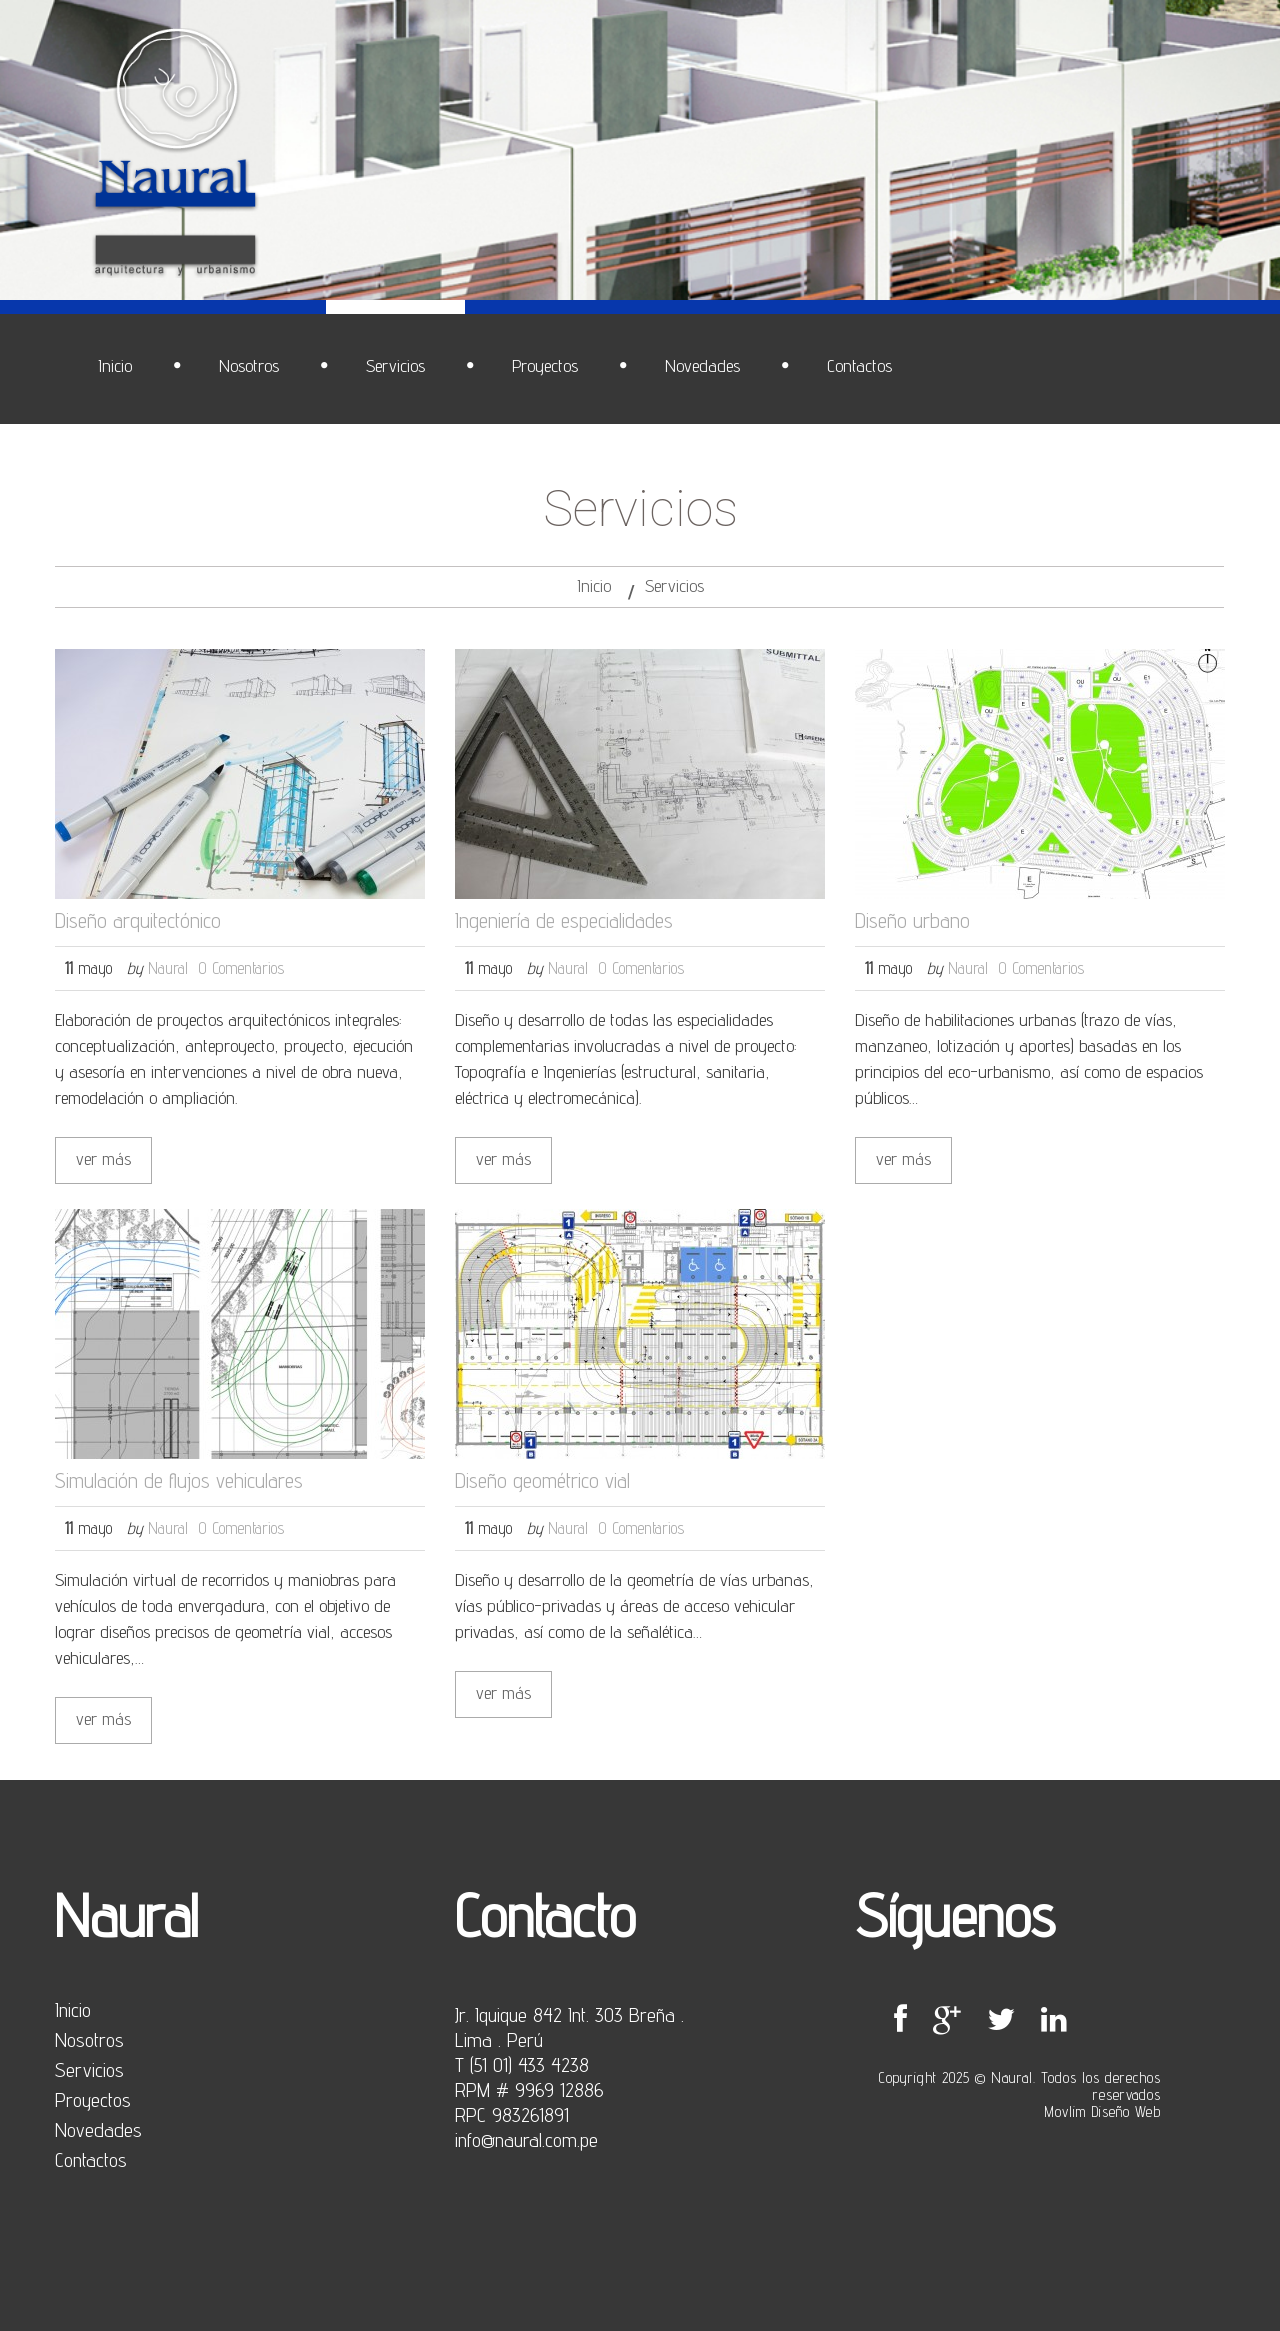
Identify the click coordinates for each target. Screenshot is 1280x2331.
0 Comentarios (241, 968)
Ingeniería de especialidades (564, 920)
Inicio (594, 585)
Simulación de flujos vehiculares (179, 1480)
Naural (168, 968)
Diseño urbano (912, 920)
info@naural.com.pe (526, 2140)
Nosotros (89, 2040)
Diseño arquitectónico (138, 920)
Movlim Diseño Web (1102, 2111)
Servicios (89, 2070)
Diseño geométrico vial (542, 1480)
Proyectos (93, 2100)
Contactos (91, 2160)
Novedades (98, 2130)
